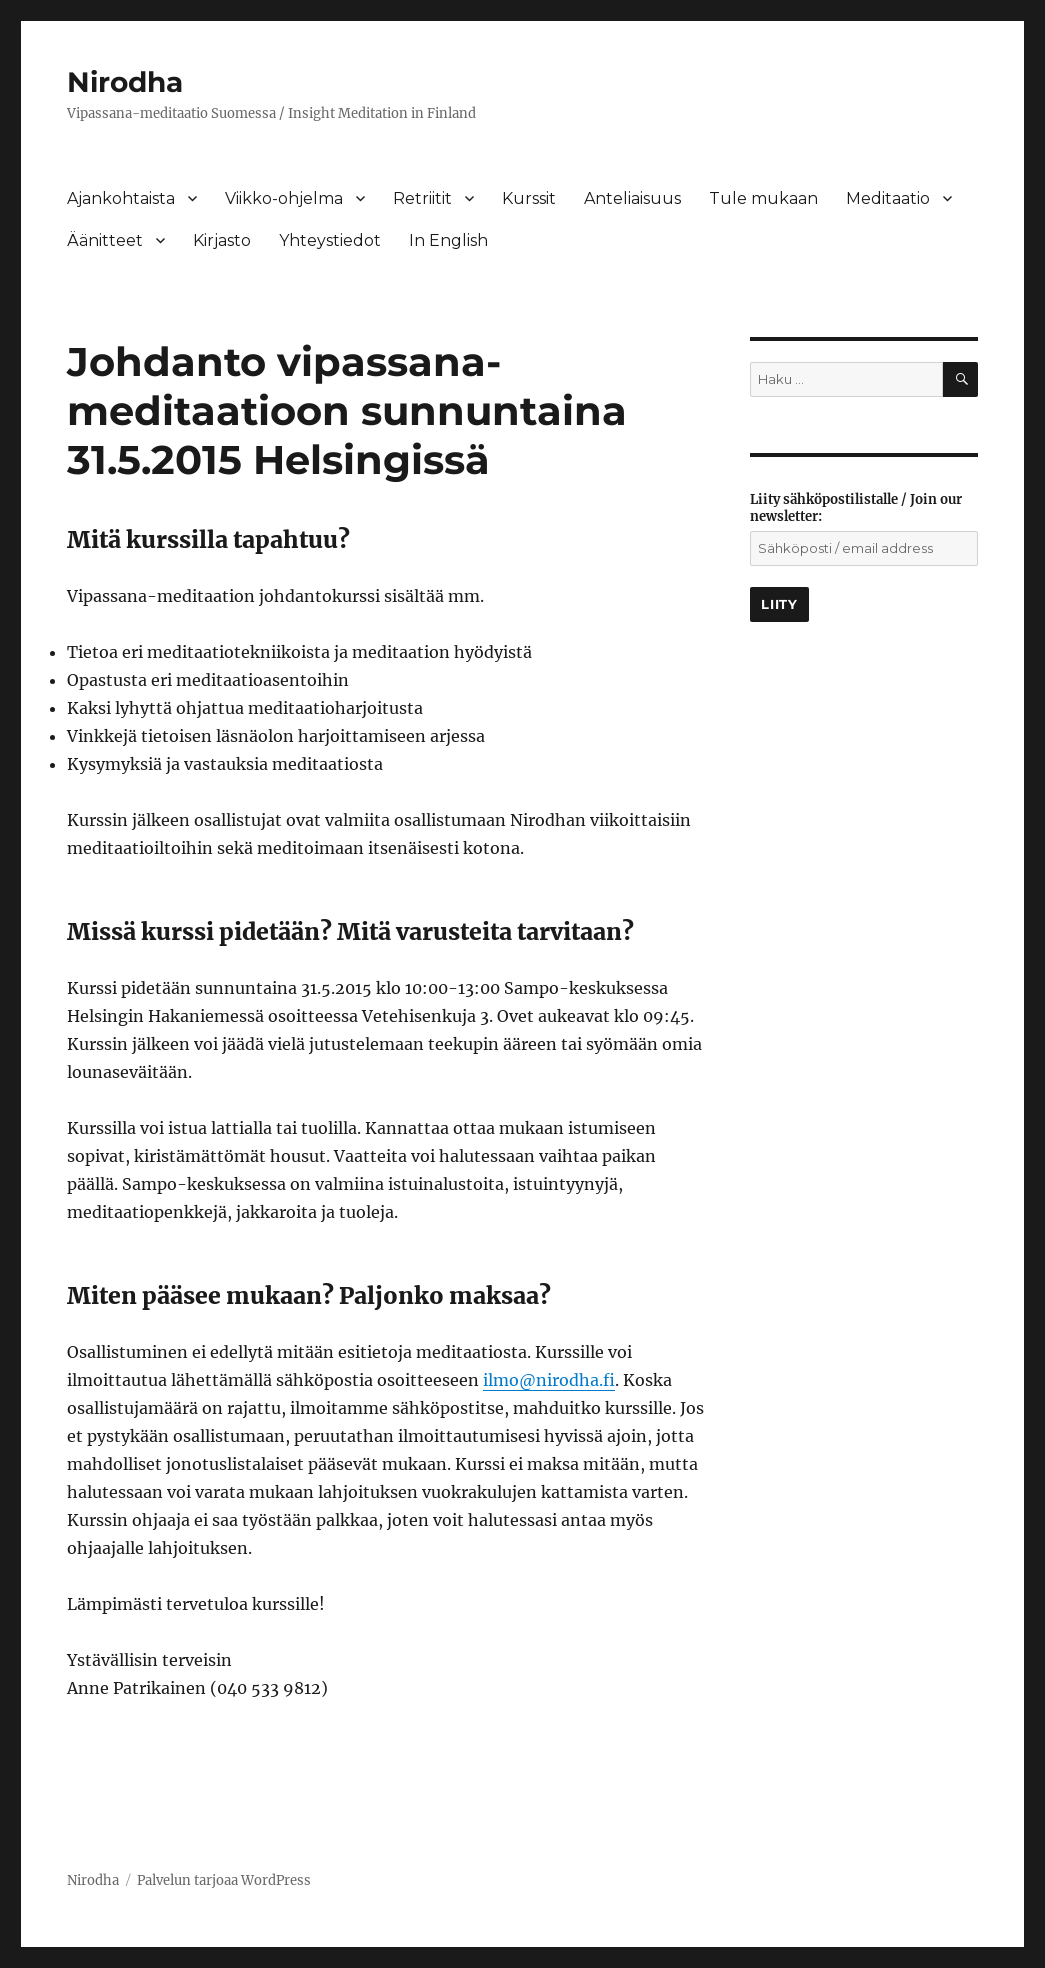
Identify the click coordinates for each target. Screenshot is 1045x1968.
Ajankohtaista (121, 198)
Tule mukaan (763, 198)
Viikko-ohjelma (284, 198)
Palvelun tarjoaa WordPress (224, 1880)
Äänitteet (105, 240)
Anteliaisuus (632, 198)
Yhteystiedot (330, 240)
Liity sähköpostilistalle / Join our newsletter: (856, 508)
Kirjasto (222, 240)
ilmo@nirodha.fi (549, 1380)
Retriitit (422, 198)
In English (448, 240)
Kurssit (529, 198)
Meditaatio (888, 198)
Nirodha (125, 82)
